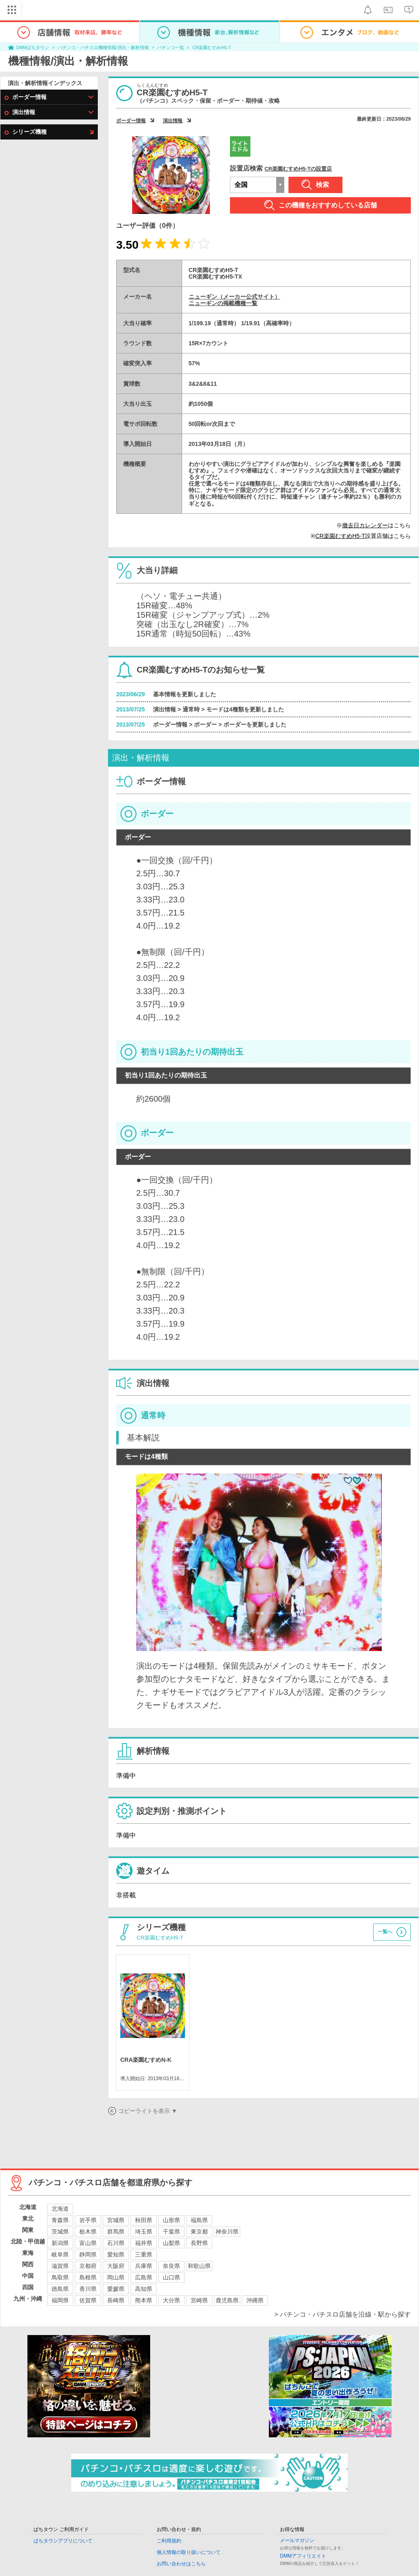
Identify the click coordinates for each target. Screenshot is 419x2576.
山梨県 (171, 2243)
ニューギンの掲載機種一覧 (223, 303)
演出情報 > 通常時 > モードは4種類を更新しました (218, 709)
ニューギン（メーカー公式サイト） (234, 296)
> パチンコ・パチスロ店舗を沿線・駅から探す (342, 2314)
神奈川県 (227, 2231)
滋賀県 (60, 2266)
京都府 (88, 2266)
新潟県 (60, 2243)
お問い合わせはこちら (181, 2564)
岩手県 (88, 2220)
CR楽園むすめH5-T (211, 47)
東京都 (199, 2231)
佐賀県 (88, 2300)
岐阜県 (60, 2254)
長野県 (199, 2243)
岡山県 (115, 2277)
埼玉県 (143, 2231)
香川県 (88, 2289)
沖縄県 (255, 2300)
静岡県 (88, 2254)
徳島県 (60, 2289)
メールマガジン (297, 2540)
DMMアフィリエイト (303, 2556)
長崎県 (115, 2300)
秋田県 (143, 2220)
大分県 (171, 2300)
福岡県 (60, 2300)
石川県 (115, 2243)
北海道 (60, 2208)
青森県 (60, 2220)
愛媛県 (115, 2289)
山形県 (171, 2220)
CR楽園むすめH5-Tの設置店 (298, 169)
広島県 (143, 2277)
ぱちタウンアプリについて (63, 2541)
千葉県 (171, 2231)
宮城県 (115, 2220)
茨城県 (60, 2231)
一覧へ (385, 1932)
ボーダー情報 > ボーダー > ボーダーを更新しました (219, 724)
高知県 (143, 2289)
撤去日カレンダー (365, 525)
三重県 (143, 2254)
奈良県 (171, 2266)
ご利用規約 (169, 2541)
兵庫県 (143, 2266)
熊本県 (143, 2300)
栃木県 (88, 2231)
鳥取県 (60, 2277)
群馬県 (115, 2231)
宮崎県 (199, 2300)
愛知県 (115, 2254)
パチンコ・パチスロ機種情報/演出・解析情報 (103, 47)
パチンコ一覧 (170, 47)
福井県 (143, 2243)
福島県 (199, 2220)
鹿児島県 (227, 2300)
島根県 (88, 2277)
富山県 (88, 2243)
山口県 (171, 2277)
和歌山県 (199, 2266)
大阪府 (115, 2266)
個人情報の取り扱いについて (189, 2552)
